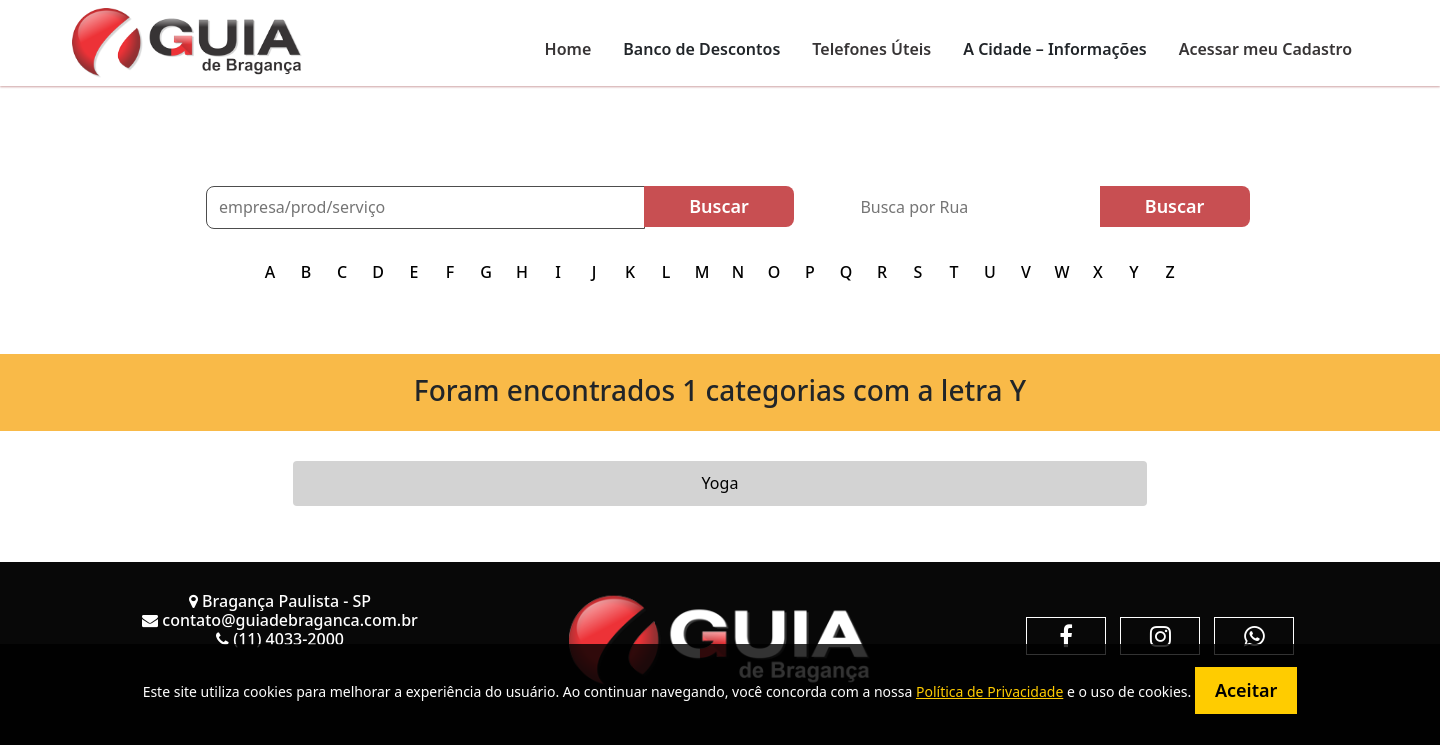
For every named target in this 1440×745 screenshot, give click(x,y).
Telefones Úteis (871, 49)
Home (568, 49)
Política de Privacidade (989, 691)
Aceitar (1246, 690)
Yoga (720, 483)
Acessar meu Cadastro (1265, 49)
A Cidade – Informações (1054, 49)
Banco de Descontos (701, 49)
